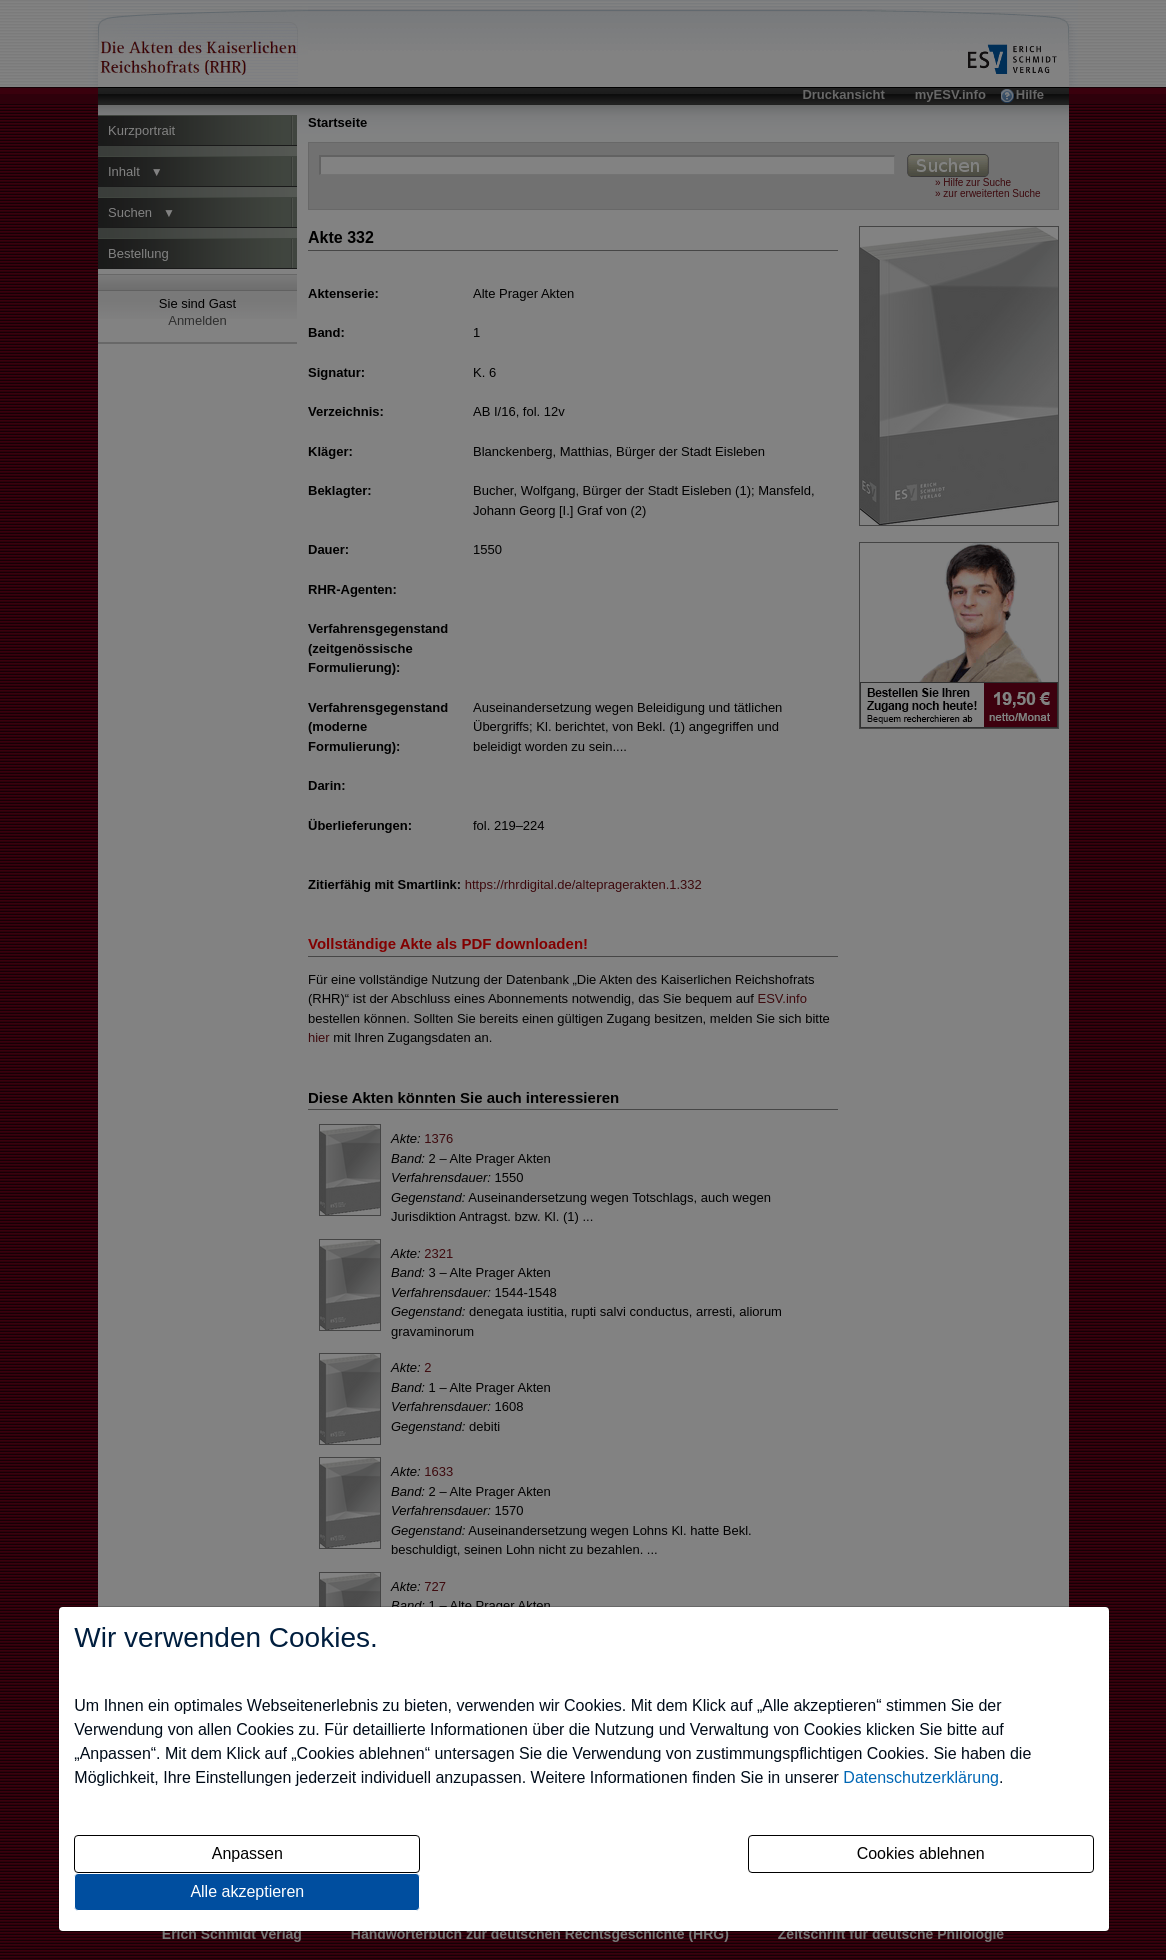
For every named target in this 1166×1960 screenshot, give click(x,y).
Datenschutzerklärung (921, 1777)
